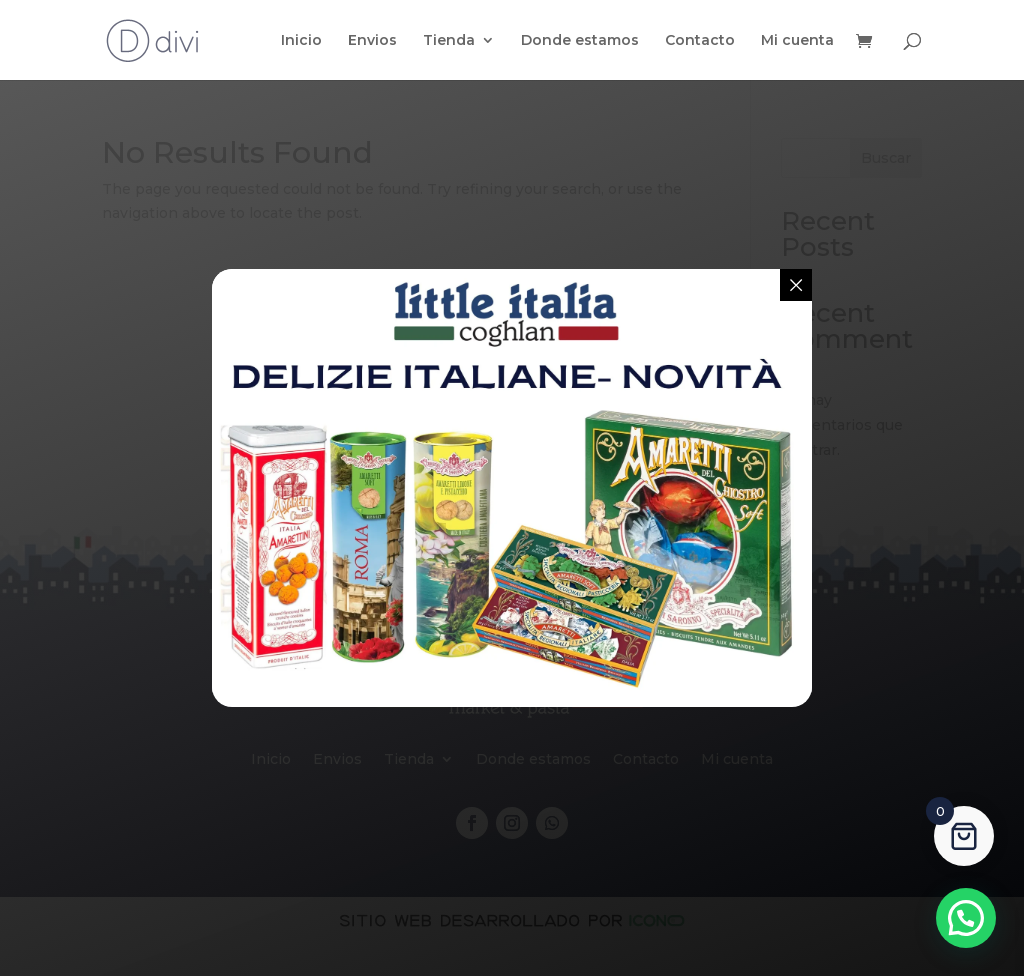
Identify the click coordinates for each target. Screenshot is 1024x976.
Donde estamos (580, 41)
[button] (966, 918)
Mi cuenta (797, 41)
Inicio (301, 41)
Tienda (449, 41)
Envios (372, 41)
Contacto (700, 41)
